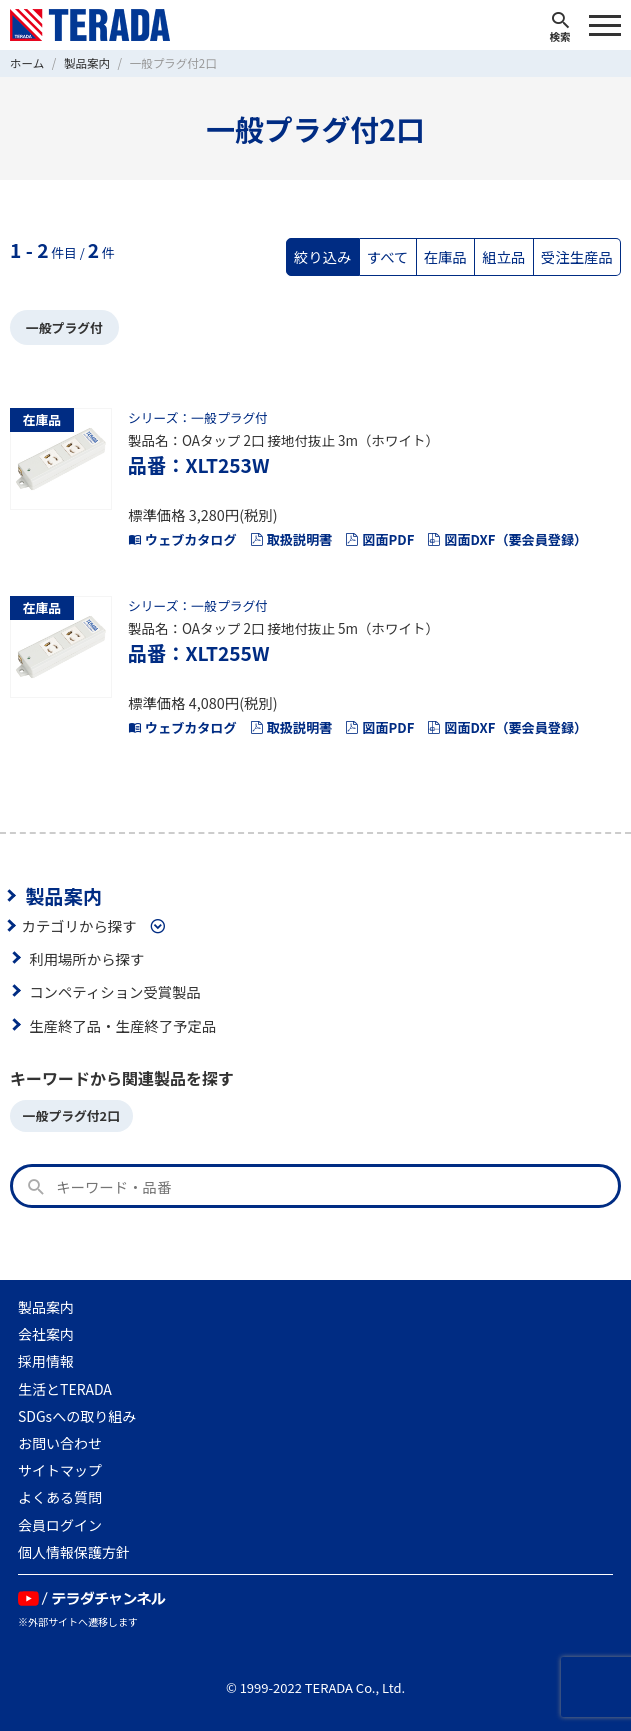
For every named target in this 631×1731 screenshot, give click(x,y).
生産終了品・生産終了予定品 (122, 1025)
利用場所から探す (86, 958)
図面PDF (379, 539)
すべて (388, 256)
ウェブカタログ (182, 539)
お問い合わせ (60, 1443)
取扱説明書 (291, 539)
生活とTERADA (65, 1389)
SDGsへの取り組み (77, 1416)
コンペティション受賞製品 (115, 991)
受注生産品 (577, 256)
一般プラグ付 (64, 327)
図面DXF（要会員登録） (507, 539)
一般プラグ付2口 (71, 1115)
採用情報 (46, 1361)
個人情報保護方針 (74, 1552)
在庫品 (445, 256)
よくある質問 (60, 1497)
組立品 (503, 256)
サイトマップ (60, 1470)
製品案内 (63, 896)
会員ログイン (60, 1525)
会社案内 (46, 1334)
